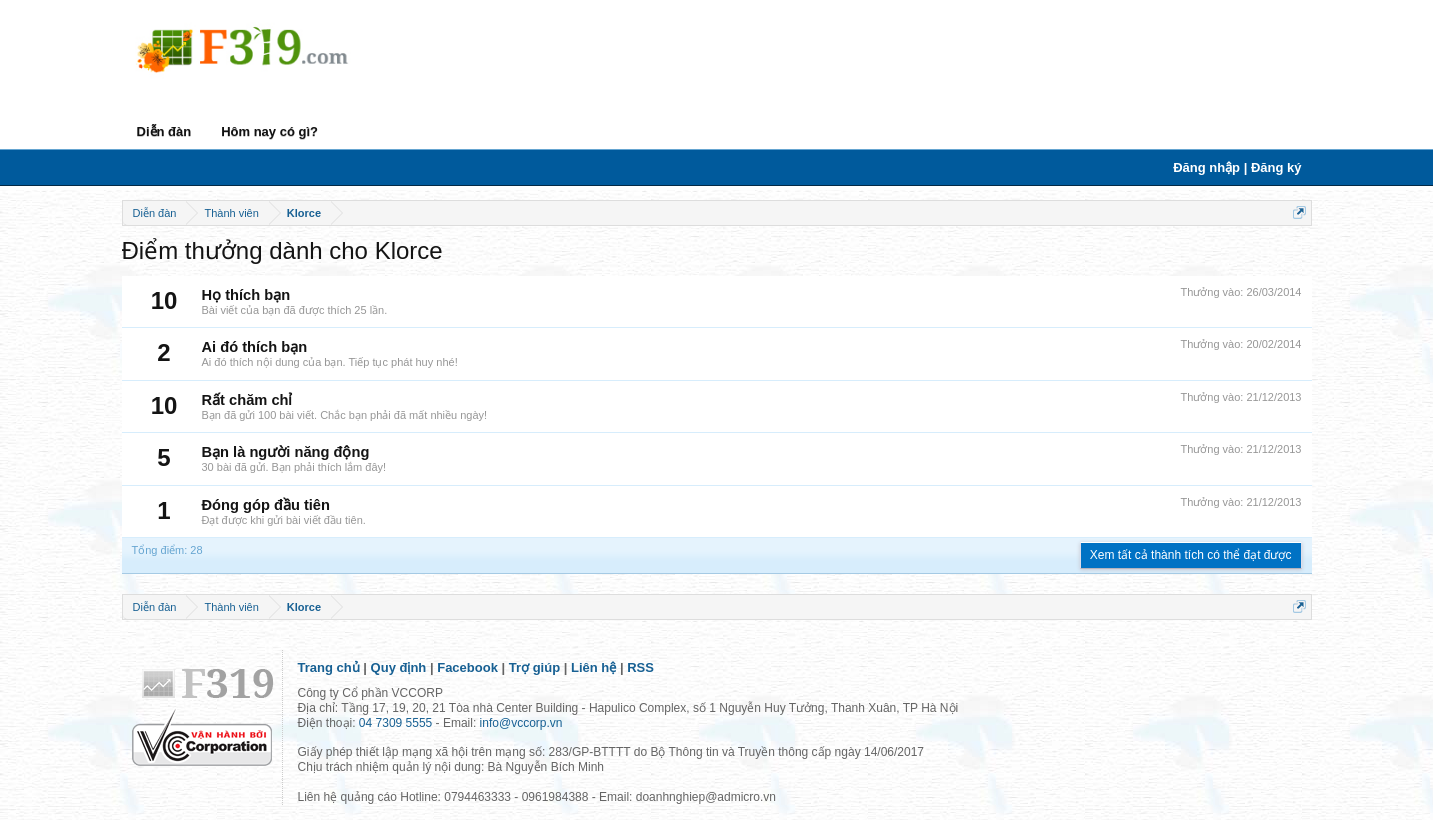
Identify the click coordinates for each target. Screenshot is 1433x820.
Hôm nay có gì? (269, 131)
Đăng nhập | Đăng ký (1237, 167)
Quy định (399, 667)
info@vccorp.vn (521, 723)
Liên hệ (593, 667)
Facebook (467, 667)
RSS (640, 667)
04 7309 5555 (395, 723)
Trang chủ (329, 667)
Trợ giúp (534, 667)
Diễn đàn (164, 131)
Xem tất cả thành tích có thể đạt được (1191, 555)
